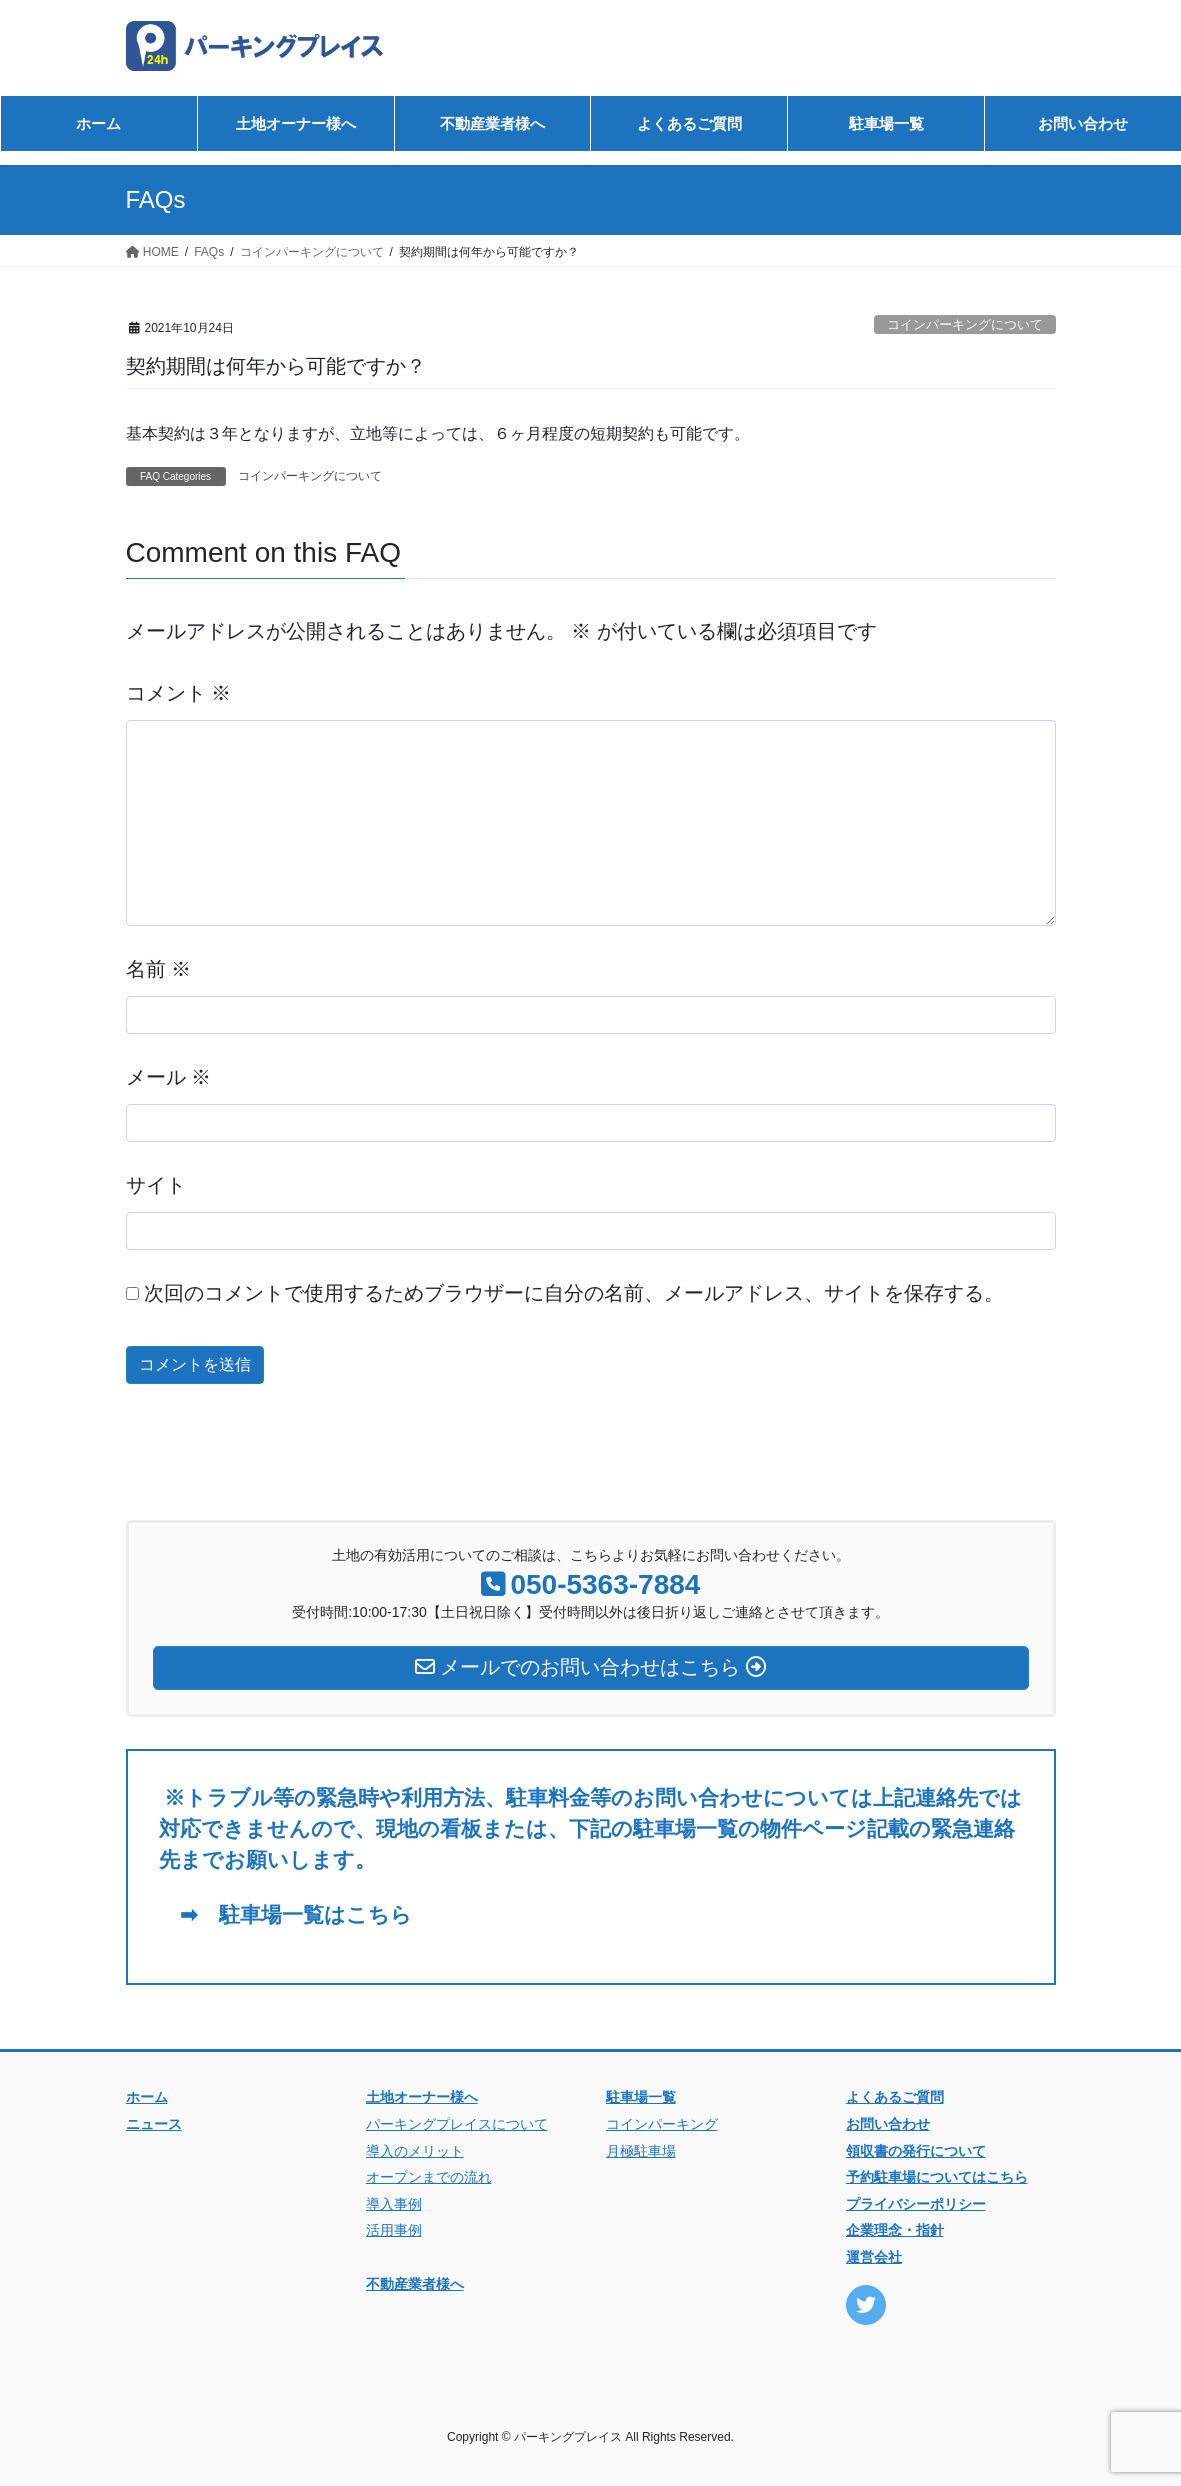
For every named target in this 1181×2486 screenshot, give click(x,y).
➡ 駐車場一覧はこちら (285, 1914)
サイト (156, 1185)
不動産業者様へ (415, 2284)
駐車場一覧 (641, 2097)
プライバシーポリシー (916, 2204)
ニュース (154, 2124)
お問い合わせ (888, 2124)
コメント (179, 693)
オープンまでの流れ (429, 2177)
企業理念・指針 (895, 2230)
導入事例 (394, 2204)
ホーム (147, 2097)
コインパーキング (662, 2124)
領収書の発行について (916, 2151)
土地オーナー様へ (422, 2097)
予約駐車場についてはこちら (937, 2177)
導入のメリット (415, 2151)
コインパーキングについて (965, 324)
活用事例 (394, 2230)
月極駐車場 (641, 2151)
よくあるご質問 (895, 2097)
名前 (159, 969)
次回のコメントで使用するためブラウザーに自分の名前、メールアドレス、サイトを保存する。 (574, 1293)
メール (169, 1077)
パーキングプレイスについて (457, 2124)
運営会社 (874, 2257)
